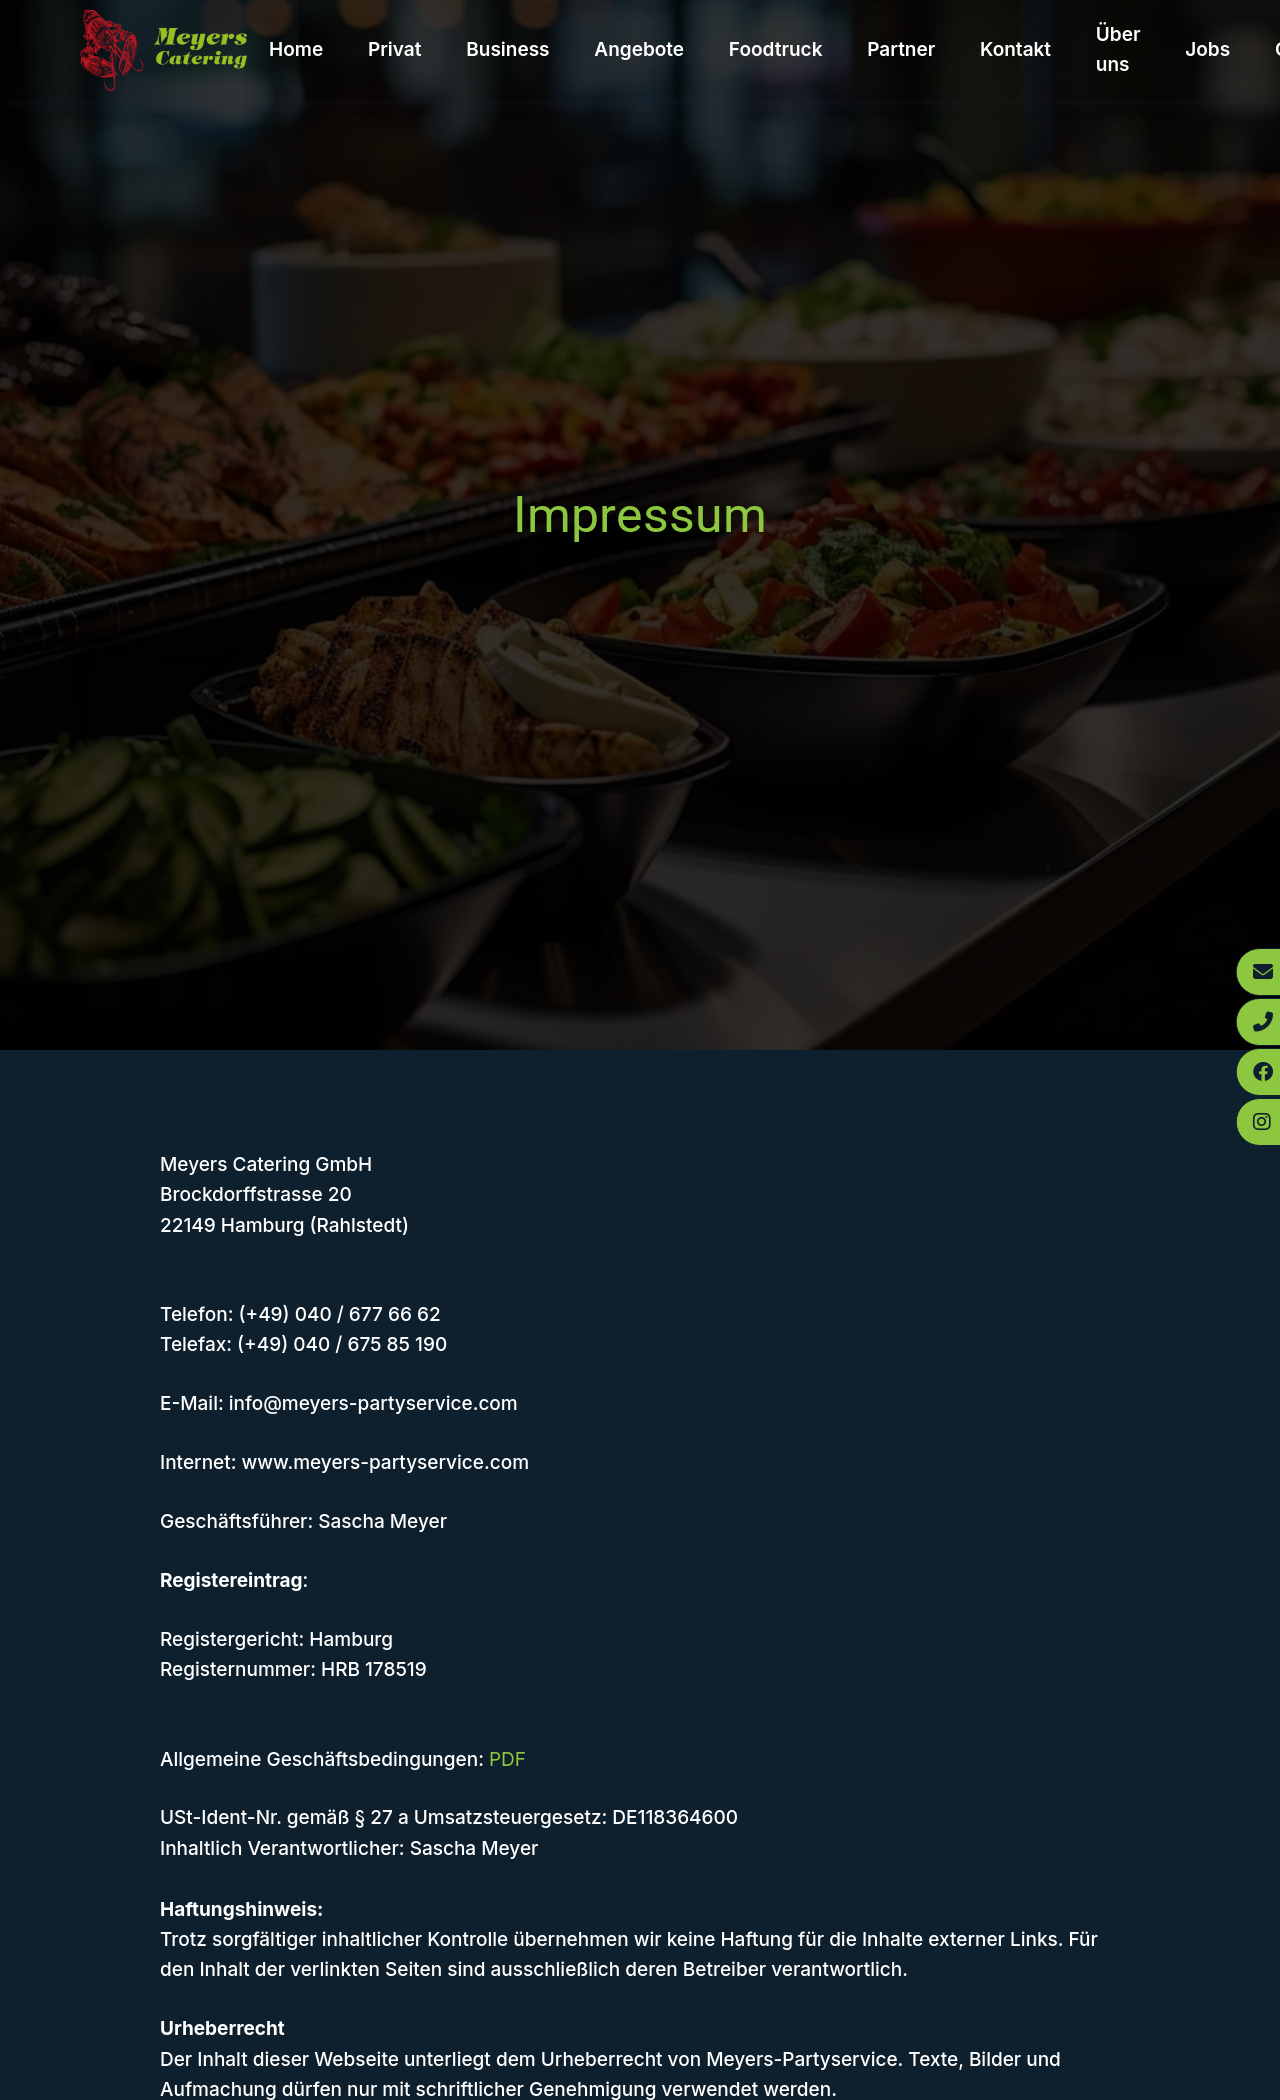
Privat (395, 49)
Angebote (639, 49)
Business (507, 49)
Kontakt (1015, 49)
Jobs (1207, 49)
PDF (507, 1759)
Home (296, 49)
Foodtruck (776, 49)
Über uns (1118, 49)
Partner (901, 49)
